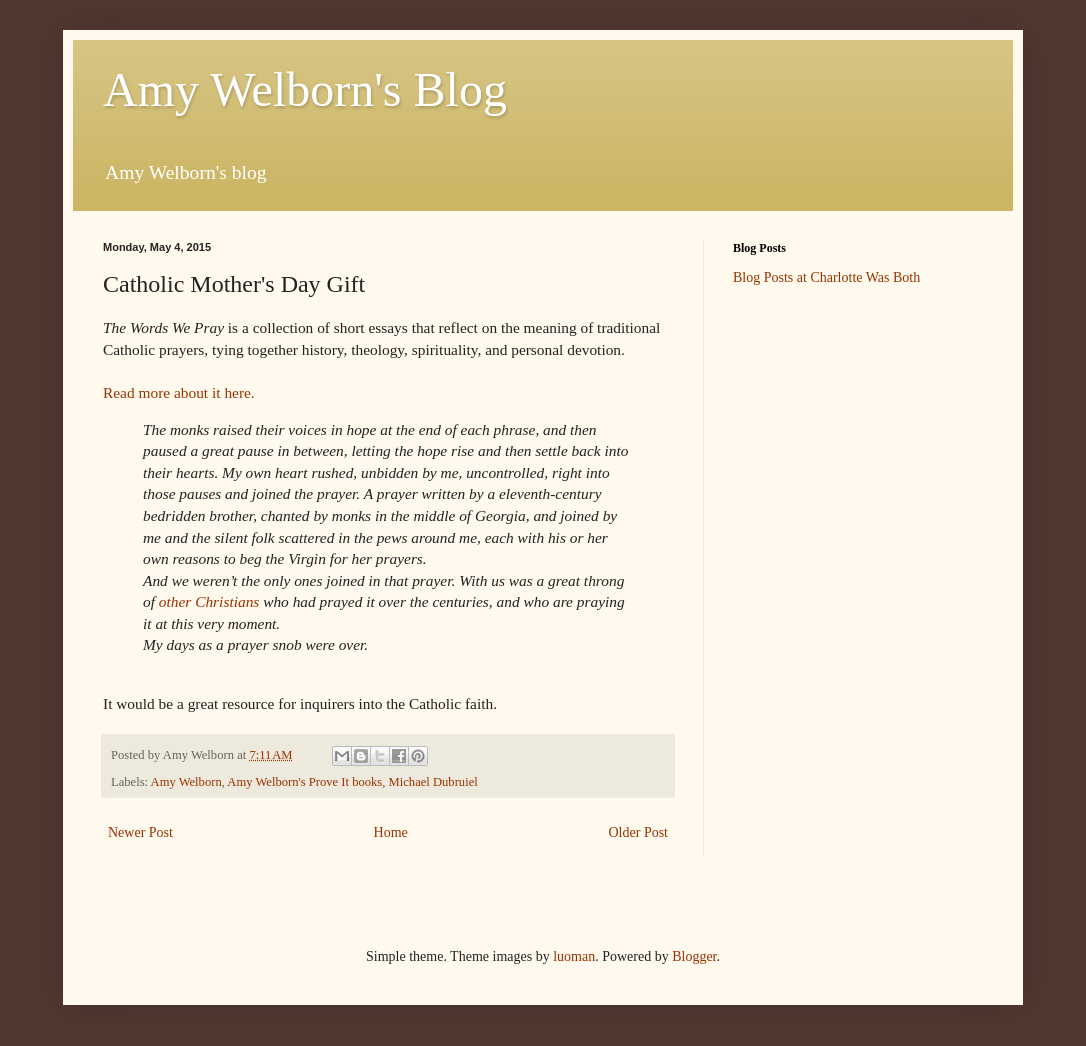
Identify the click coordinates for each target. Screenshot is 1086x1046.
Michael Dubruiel (433, 782)
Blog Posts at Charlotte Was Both (826, 277)
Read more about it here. (179, 392)
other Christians (209, 601)
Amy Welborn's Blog (305, 89)
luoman (574, 956)
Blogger (694, 956)
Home (391, 832)
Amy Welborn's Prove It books (304, 782)
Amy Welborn (186, 782)
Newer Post (140, 832)
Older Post (639, 832)
